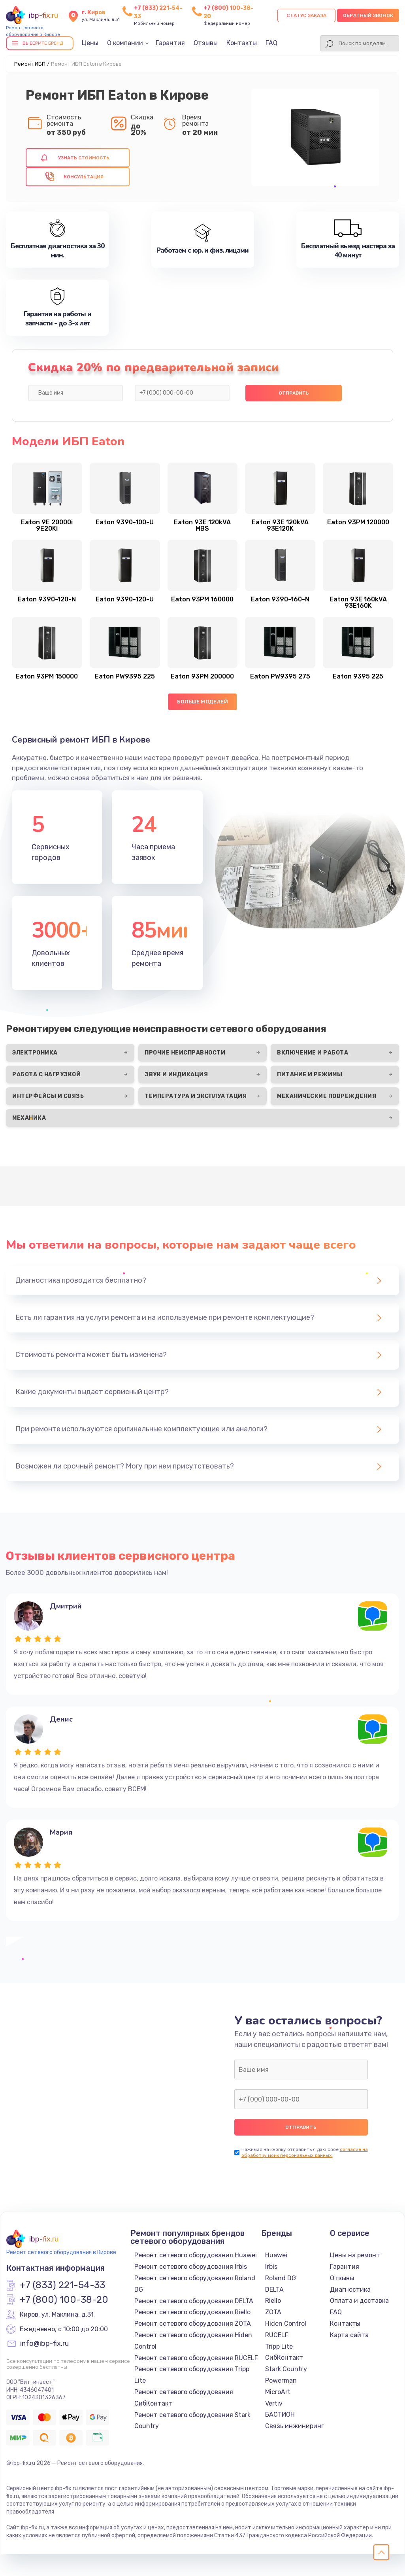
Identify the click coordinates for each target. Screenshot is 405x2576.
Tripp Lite (279, 2346)
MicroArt (277, 2392)
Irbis (271, 2266)
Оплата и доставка (359, 2300)
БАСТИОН (280, 2414)
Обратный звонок (368, 15)
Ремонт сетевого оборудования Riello (192, 2312)
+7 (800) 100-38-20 (64, 2300)
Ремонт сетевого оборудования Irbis (190, 2266)
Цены (90, 43)
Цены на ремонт (355, 2255)
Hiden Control (285, 2323)
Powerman (281, 2380)
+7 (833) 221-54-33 (62, 2285)
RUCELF (276, 2335)
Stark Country (286, 2369)
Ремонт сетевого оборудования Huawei (195, 2255)
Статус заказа (306, 15)
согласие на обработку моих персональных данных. (304, 2152)
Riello (273, 2300)
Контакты (241, 43)
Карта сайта (349, 2335)
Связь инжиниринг (294, 2426)
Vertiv (274, 2403)
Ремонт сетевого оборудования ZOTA (192, 2323)
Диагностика (350, 2289)
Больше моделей (202, 702)
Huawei (276, 2255)
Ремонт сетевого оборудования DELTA (193, 2301)
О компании (125, 43)
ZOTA (273, 2312)
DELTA (274, 2289)
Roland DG (280, 2278)
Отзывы (206, 43)
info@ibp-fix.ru (44, 2344)
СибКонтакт (284, 2357)
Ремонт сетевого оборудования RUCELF (196, 2358)
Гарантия (170, 43)
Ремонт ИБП (29, 64)
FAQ (271, 43)
